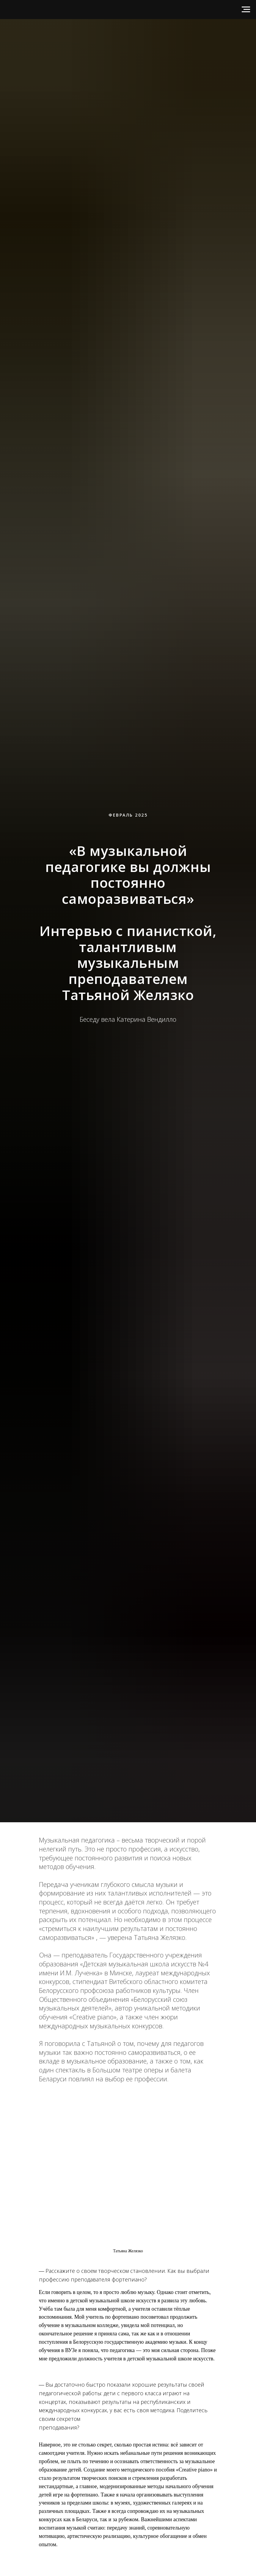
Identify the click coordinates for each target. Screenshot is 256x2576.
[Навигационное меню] (246, 10)
